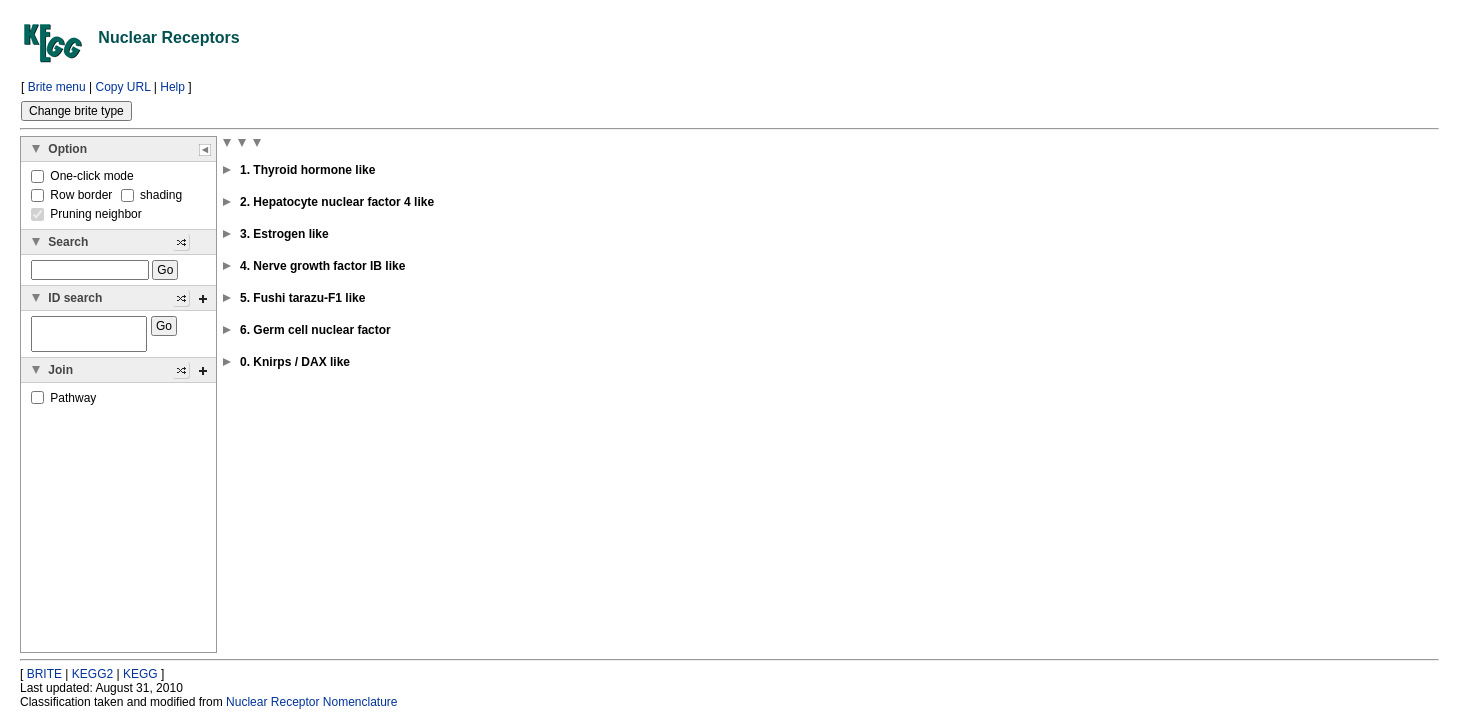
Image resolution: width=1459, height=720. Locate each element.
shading (151, 195)
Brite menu (57, 87)
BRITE (44, 674)
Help (172, 87)
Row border (73, 195)
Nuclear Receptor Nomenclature (311, 702)
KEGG (140, 674)
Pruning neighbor (86, 214)
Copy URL (123, 87)
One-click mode (82, 176)
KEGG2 (92, 674)
